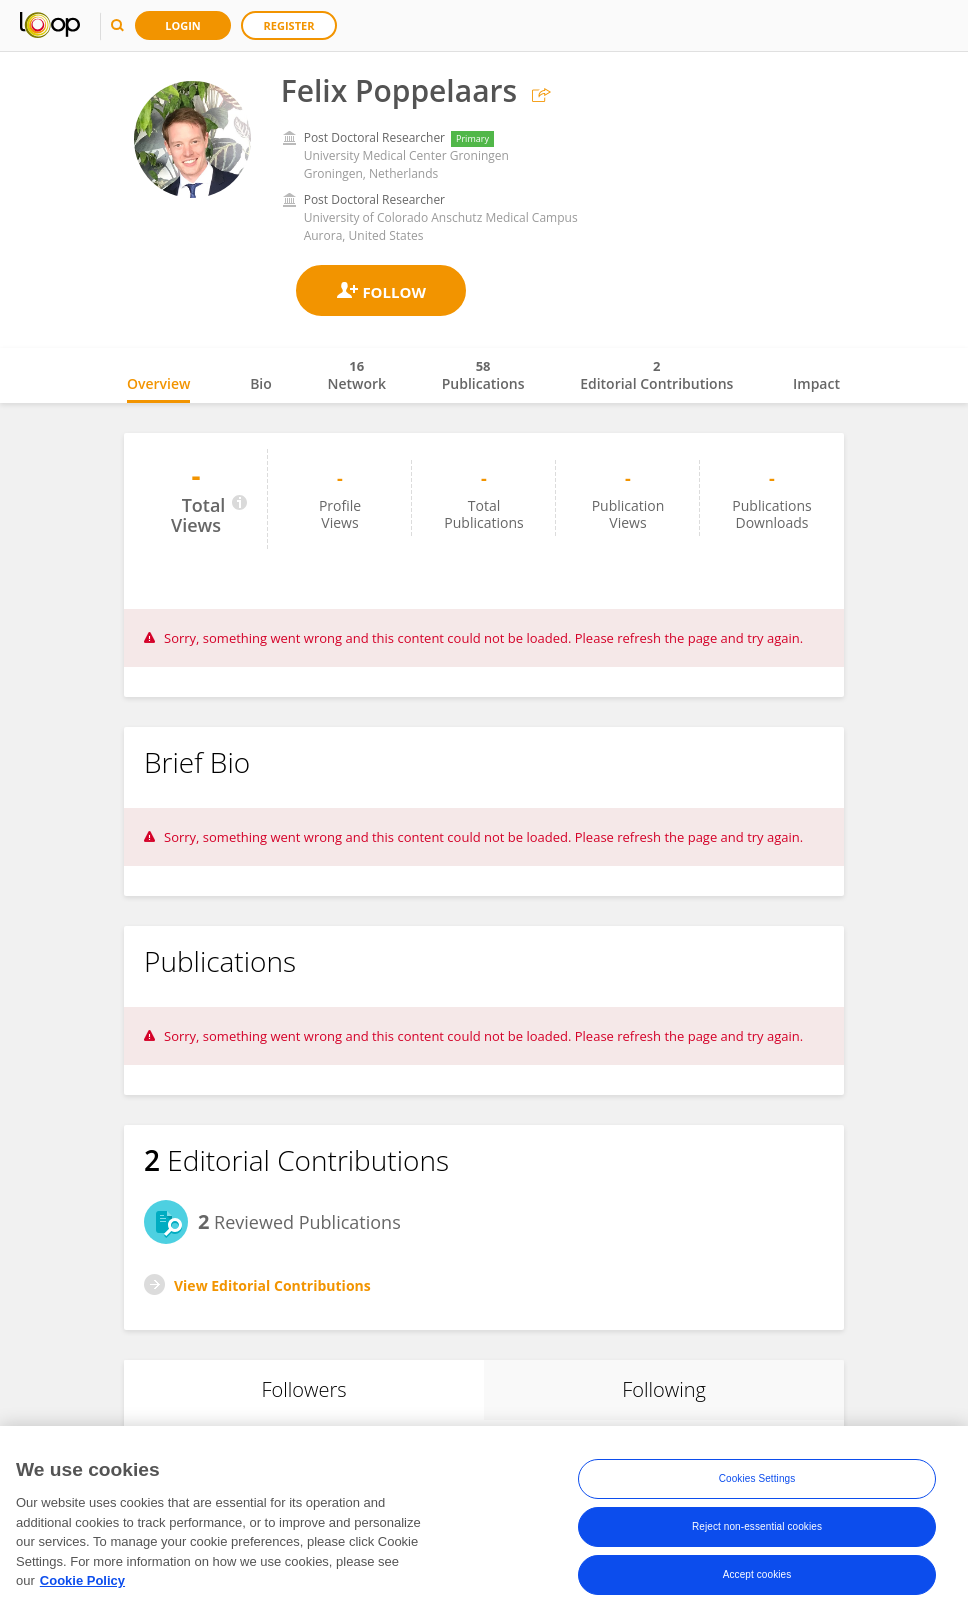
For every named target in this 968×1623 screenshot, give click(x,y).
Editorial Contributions (656, 375)
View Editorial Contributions (272, 1285)
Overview (158, 383)
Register (289, 25)
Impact (816, 383)
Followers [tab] (303, 1389)
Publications (483, 375)
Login (183, 25)
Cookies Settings (757, 1478)
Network (356, 375)
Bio (261, 383)
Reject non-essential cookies (757, 1526)
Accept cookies (757, 1574)
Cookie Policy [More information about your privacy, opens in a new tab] (82, 1581)
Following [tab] (664, 1389)
